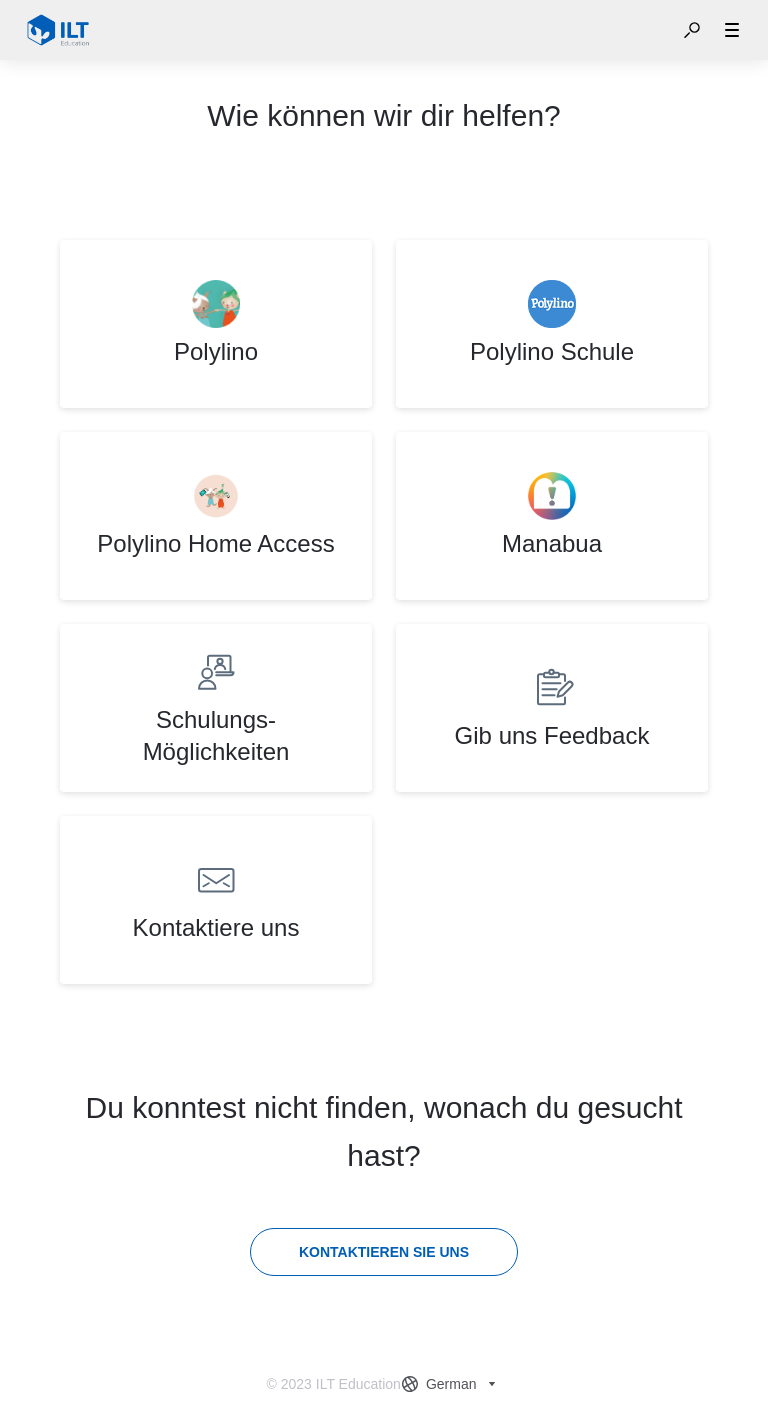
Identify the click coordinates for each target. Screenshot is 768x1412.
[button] (692, 30)
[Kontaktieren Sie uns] (384, 1252)
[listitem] (216, 324)
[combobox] (451, 1384)
